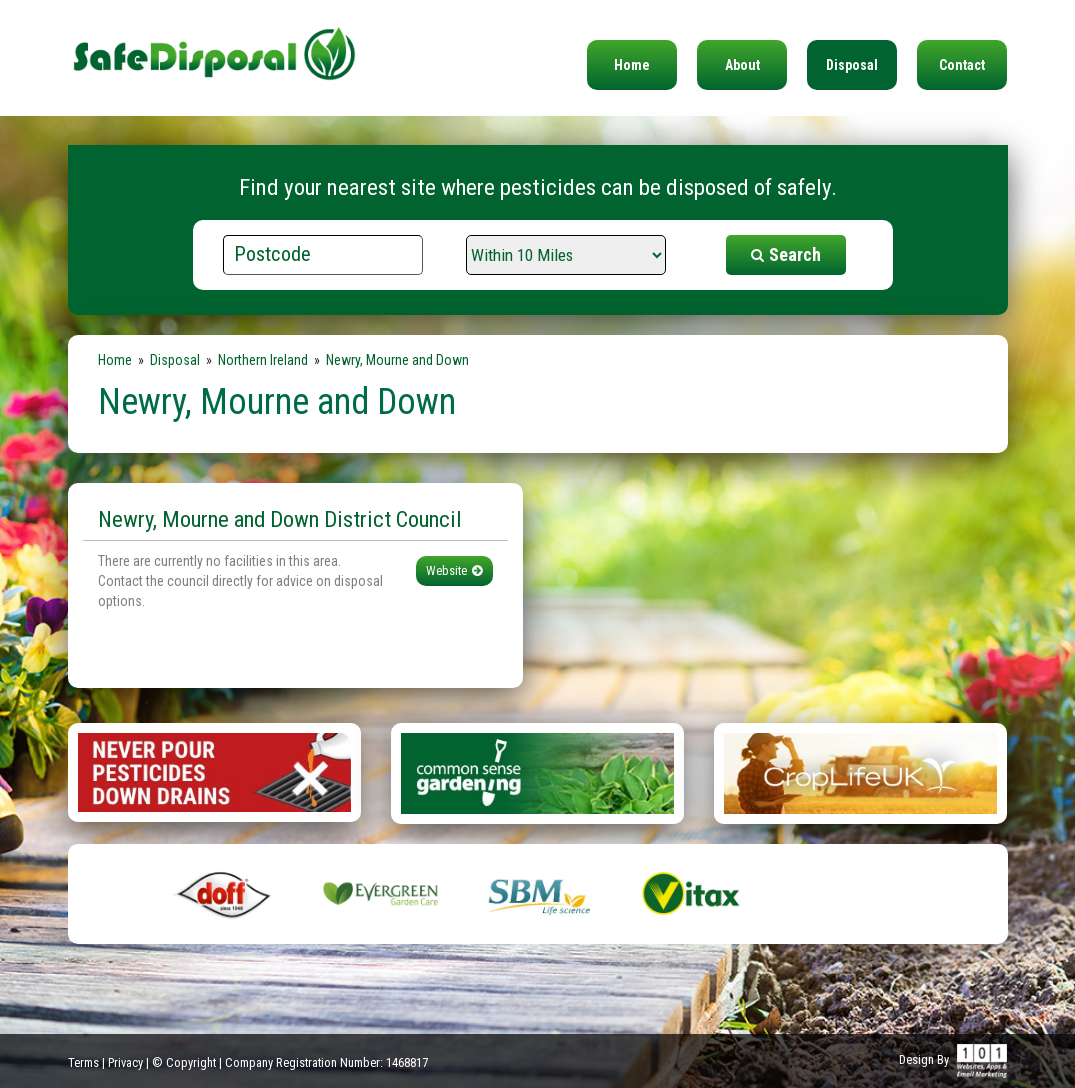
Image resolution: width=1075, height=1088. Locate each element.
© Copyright (184, 1062)
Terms (83, 1062)
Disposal (852, 65)
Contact (962, 65)
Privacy (125, 1062)
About (742, 65)
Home (632, 65)
